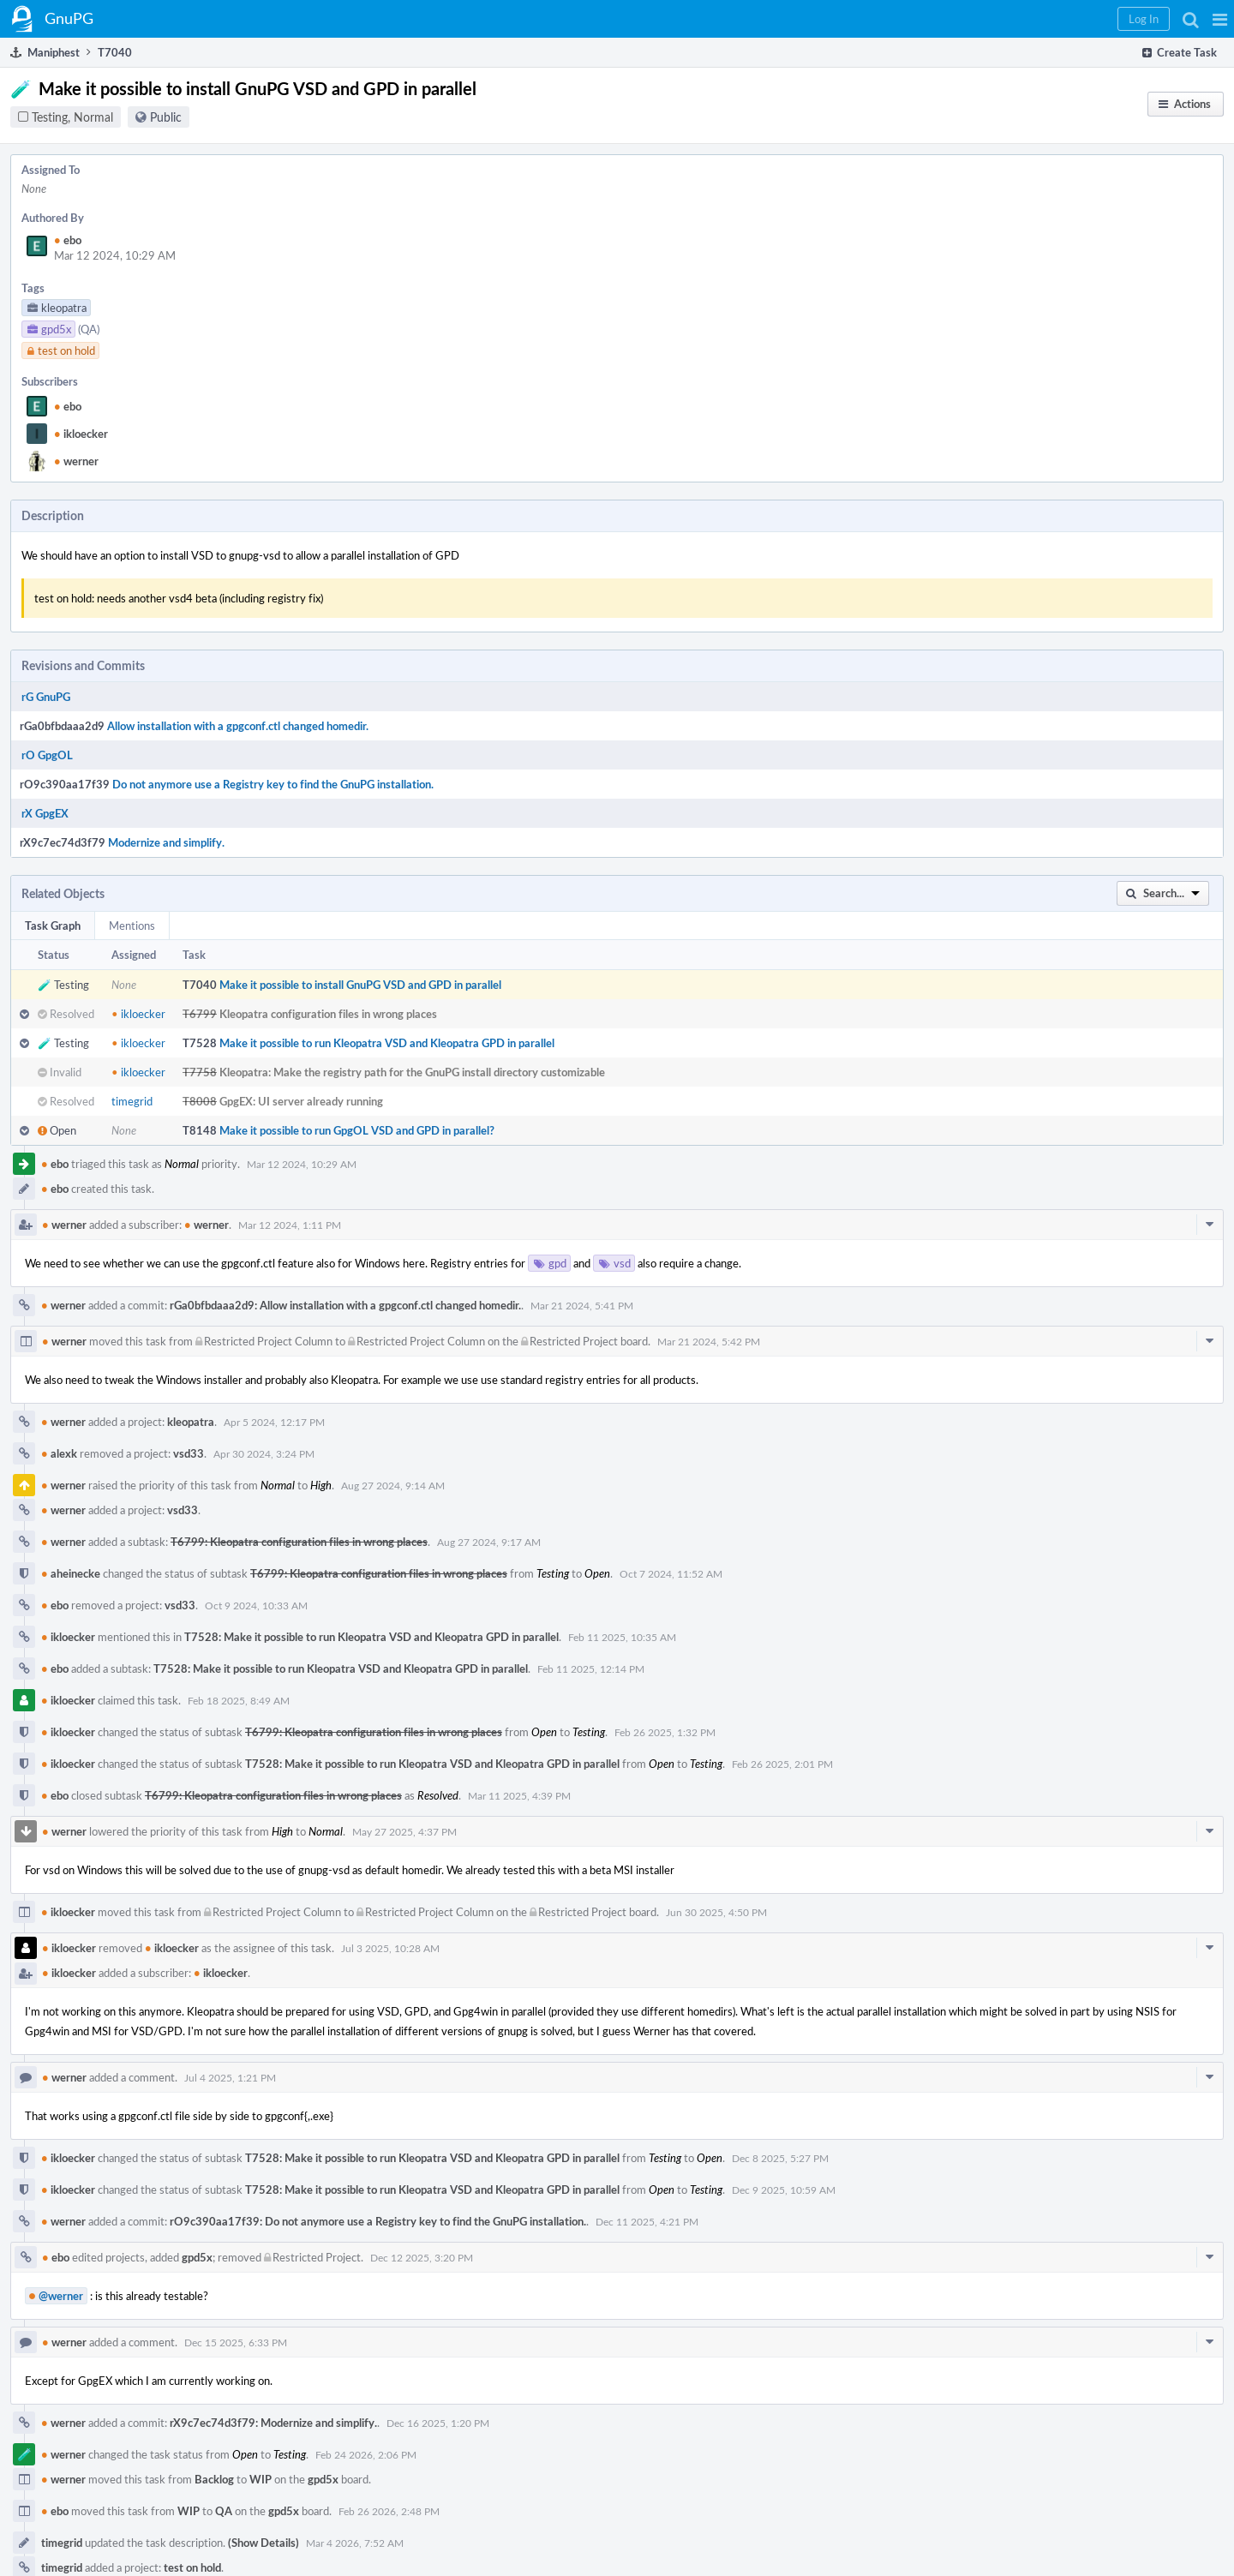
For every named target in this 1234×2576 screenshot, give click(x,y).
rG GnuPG (45, 696)
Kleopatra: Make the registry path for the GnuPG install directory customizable (412, 1072)
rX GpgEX (45, 813)
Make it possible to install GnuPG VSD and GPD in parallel (360, 984)
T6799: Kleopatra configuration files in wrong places (299, 1541)
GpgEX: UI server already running (301, 1101)
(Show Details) (263, 2542)
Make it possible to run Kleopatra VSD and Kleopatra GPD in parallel (386, 1043)
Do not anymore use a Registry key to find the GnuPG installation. (273, 784)
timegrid (132, 1101)
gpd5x (197, 2257)
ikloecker (81, 433)
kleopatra (190, 1421)
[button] (1220, 19)
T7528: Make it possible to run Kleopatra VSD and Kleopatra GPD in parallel (371, 1636)
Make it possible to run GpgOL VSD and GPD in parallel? (356, 1130)
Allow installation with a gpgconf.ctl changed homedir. (237, 726)
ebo (67, 240)
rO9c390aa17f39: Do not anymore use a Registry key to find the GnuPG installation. (378, 2221)
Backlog (214, 2479)
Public (166, 117)
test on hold (192, 2567)
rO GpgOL (47, 755)
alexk (59, 1453)
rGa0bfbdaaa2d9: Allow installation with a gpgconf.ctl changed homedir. (345, 1305)
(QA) (88, 329)
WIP (260, 2479)
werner (76, 461)
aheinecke (70, 1573)
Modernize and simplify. (166, 842)
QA (223, 2511)
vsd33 (188, 1453)
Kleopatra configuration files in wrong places (328, 1013)
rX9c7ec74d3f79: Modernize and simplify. (273, 2422)
